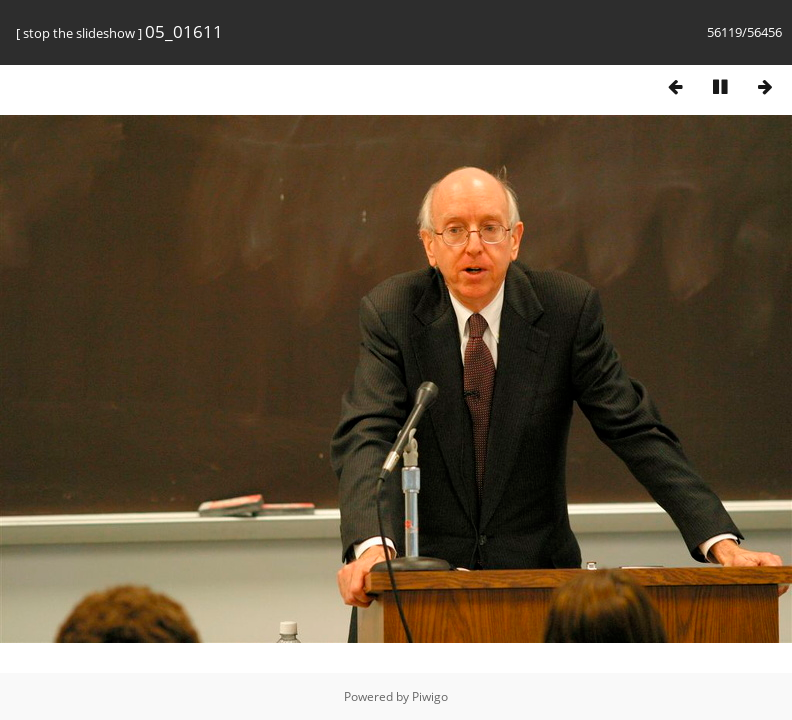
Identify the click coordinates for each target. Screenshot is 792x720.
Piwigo (430, 696)
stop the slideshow (79, 33)
